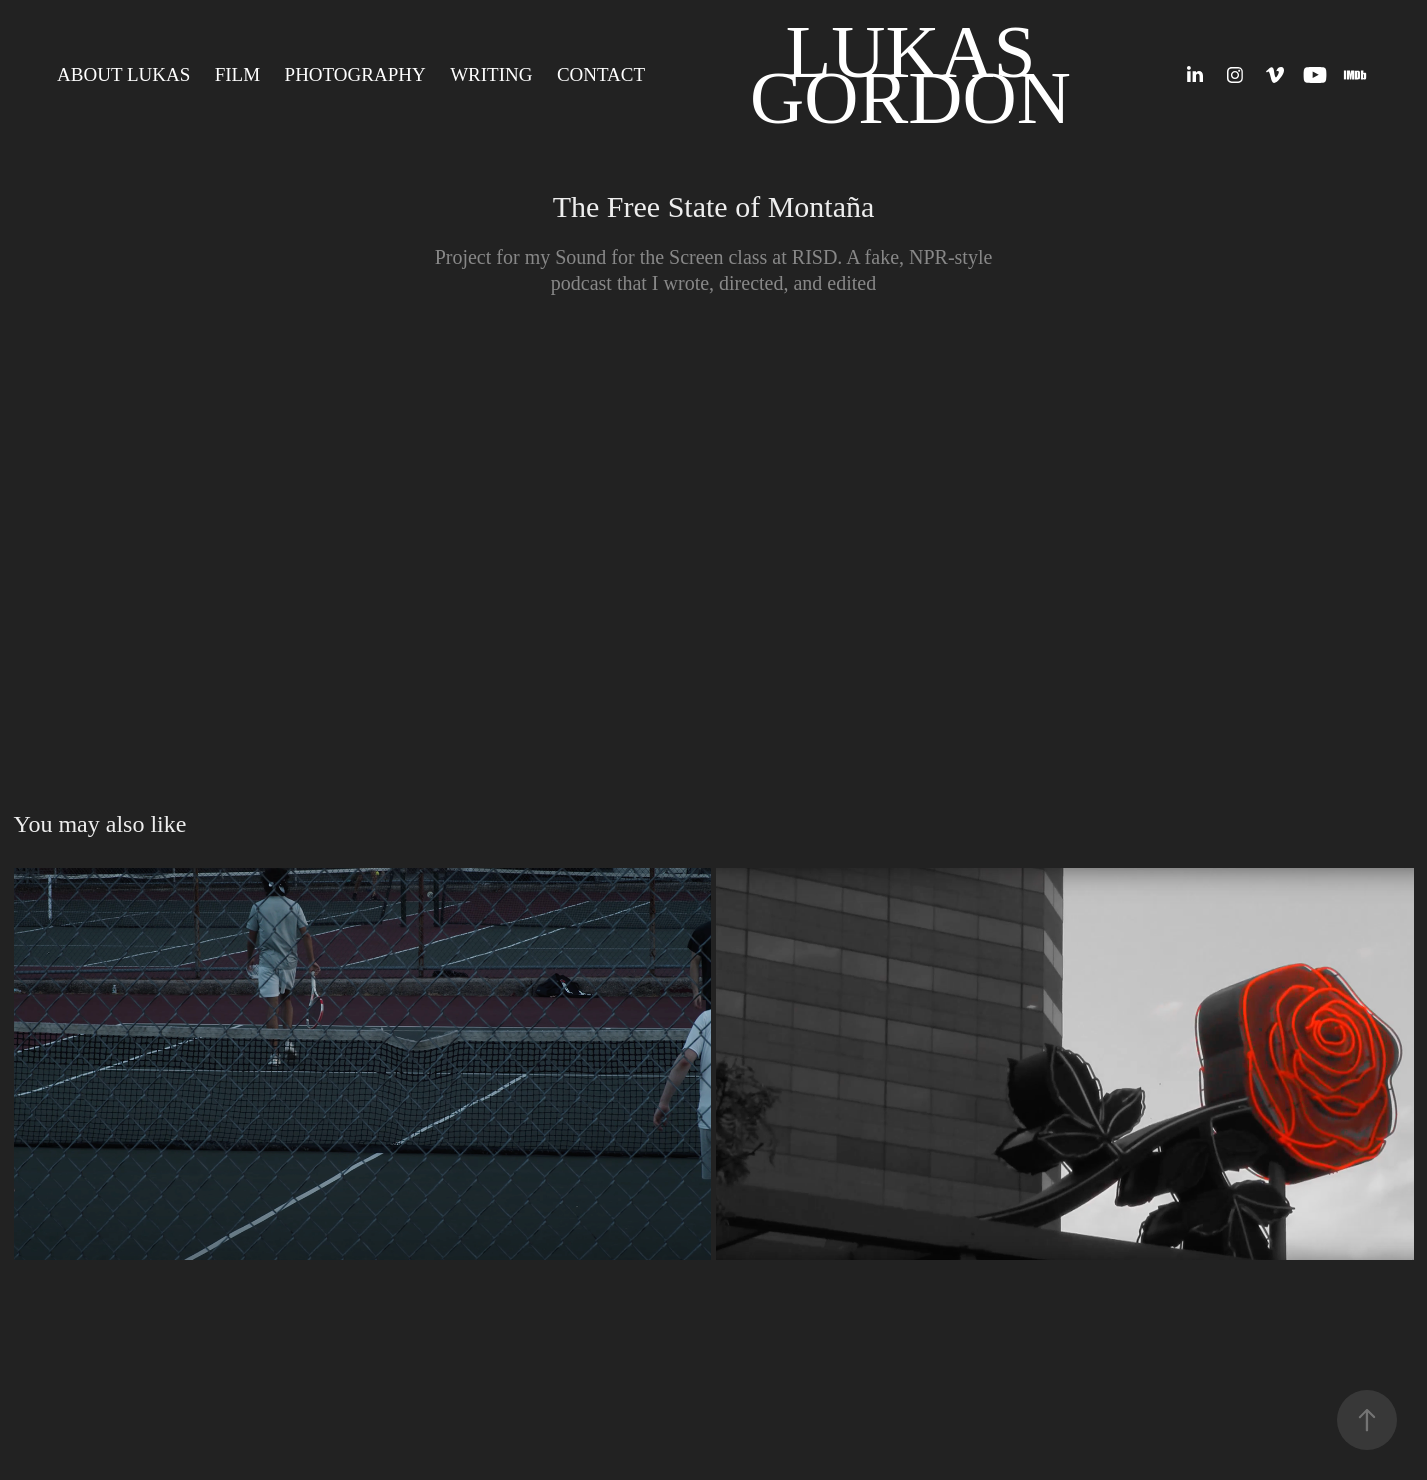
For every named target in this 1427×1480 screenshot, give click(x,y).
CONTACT (601, 74)
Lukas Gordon (910, 74)
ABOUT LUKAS (123, 74)
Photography (355, 74)
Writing (491, 74)
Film (237, 74)
